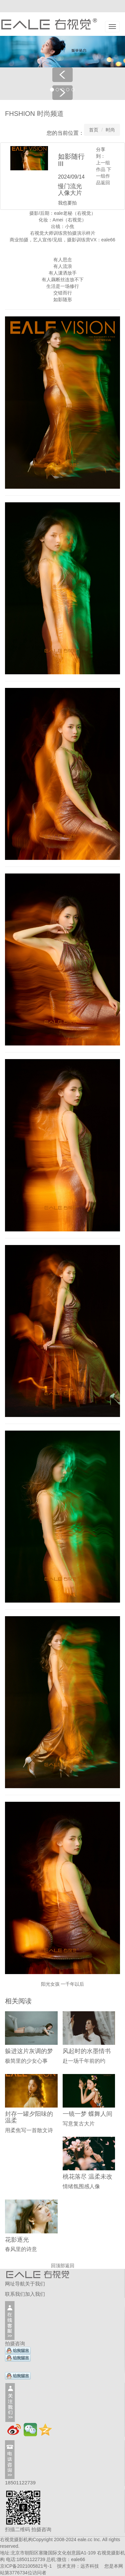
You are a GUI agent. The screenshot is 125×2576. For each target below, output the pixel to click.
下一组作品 (103, 176)
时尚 (110, 129)
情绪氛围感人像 (81, 2186)
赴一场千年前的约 (84, 2061)
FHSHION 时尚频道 (34, 113)
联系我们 (15, 2294)
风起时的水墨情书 (87, 2051)
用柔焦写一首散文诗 (29, 2130)
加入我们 (35, 2294)
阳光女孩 (50, 1984)
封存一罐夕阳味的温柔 (29, 2117)
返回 (105, 182)
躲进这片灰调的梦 (29, 2051)
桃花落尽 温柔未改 (87, 2176)
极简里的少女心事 (26, 2061)
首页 (93, 129)
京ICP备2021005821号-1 (26, 2566)
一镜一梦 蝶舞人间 (87, 2114)
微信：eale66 (71, 2559)
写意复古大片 (79, 2123)
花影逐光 (17, 2239)
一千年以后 (72, 1984)
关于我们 (35, 2283)
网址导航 (15, 2283)
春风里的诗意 (21, 2249)
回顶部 (58, 2265)
